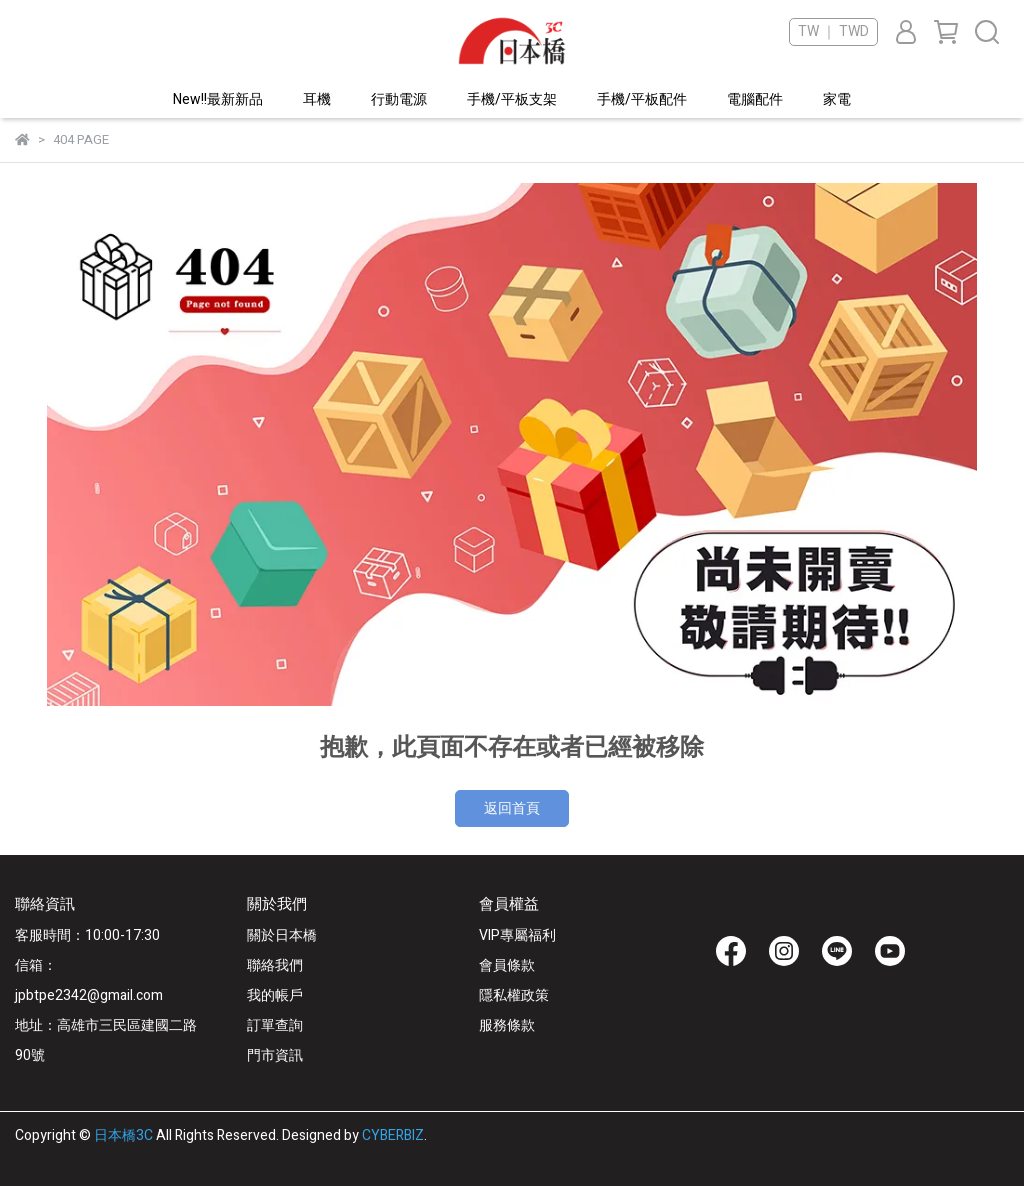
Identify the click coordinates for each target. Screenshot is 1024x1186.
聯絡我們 (275, 965)
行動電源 (399, 99)
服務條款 (507, 1025)
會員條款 (507, 965)
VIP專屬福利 (517, 935)
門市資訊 (275, 1055)
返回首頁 (512, 808)
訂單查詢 (275, 1025)
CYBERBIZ (393, 1135)
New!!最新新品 (218, 99)
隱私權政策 (514, 995)
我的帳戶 (275, 995)
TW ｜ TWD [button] (833, 32)
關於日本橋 (282, 935)
